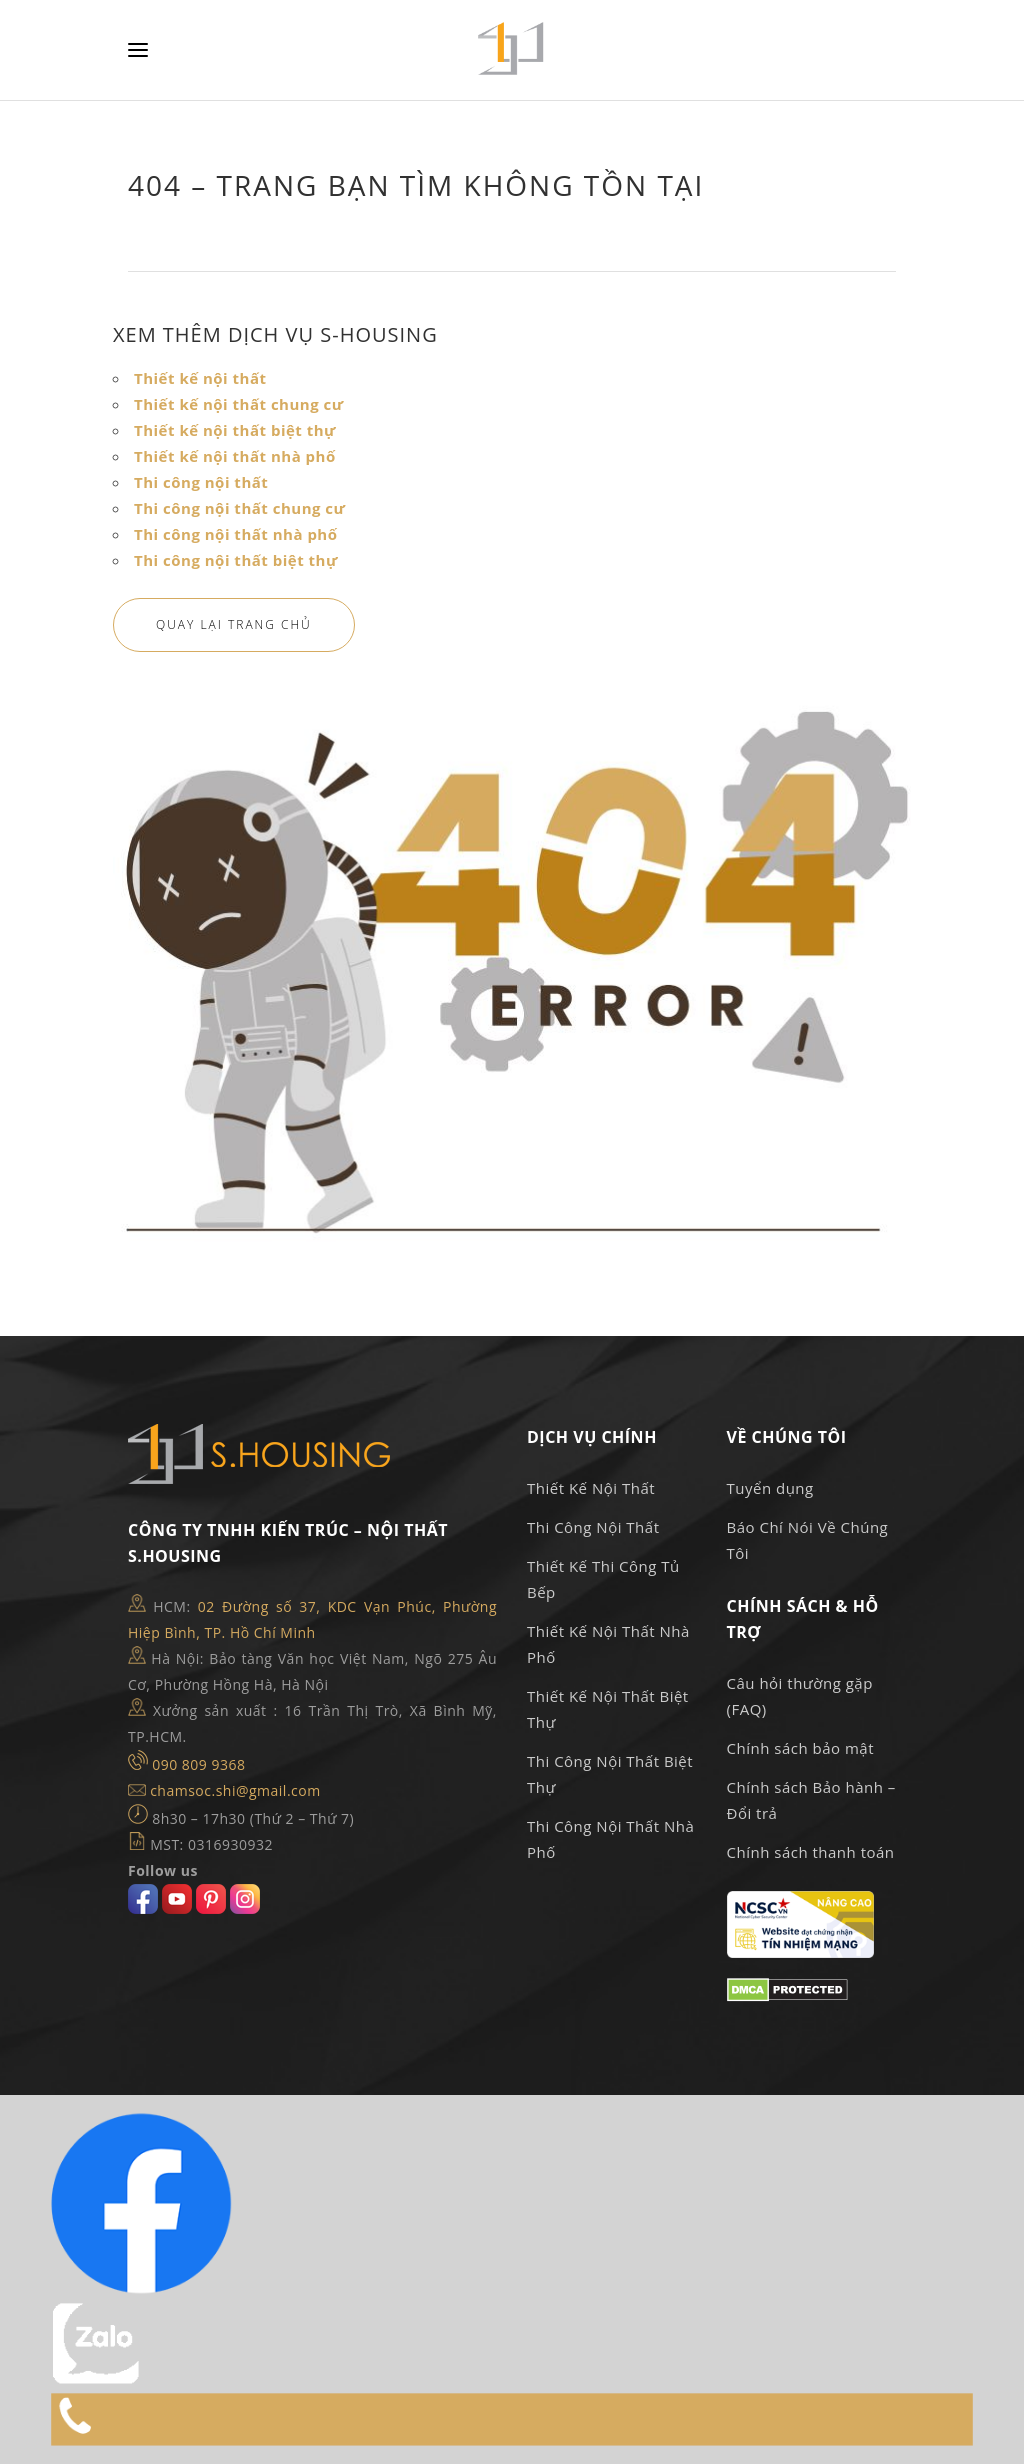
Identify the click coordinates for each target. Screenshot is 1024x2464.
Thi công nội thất (201, 482)
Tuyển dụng (770, 1488)
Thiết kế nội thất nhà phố (235, 456)
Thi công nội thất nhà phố (236, 534)
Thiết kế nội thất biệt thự (235, 430)
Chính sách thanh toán (811, 1852)
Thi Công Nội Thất (593, 1527)
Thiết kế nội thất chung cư (239, 404)
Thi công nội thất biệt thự (236, 560)
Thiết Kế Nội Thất (591, 1488)
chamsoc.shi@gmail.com (235, 1790)
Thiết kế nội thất (200, 378)
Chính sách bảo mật (801, 1748)
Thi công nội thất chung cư (239, 508)
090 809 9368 (198, 1764)
